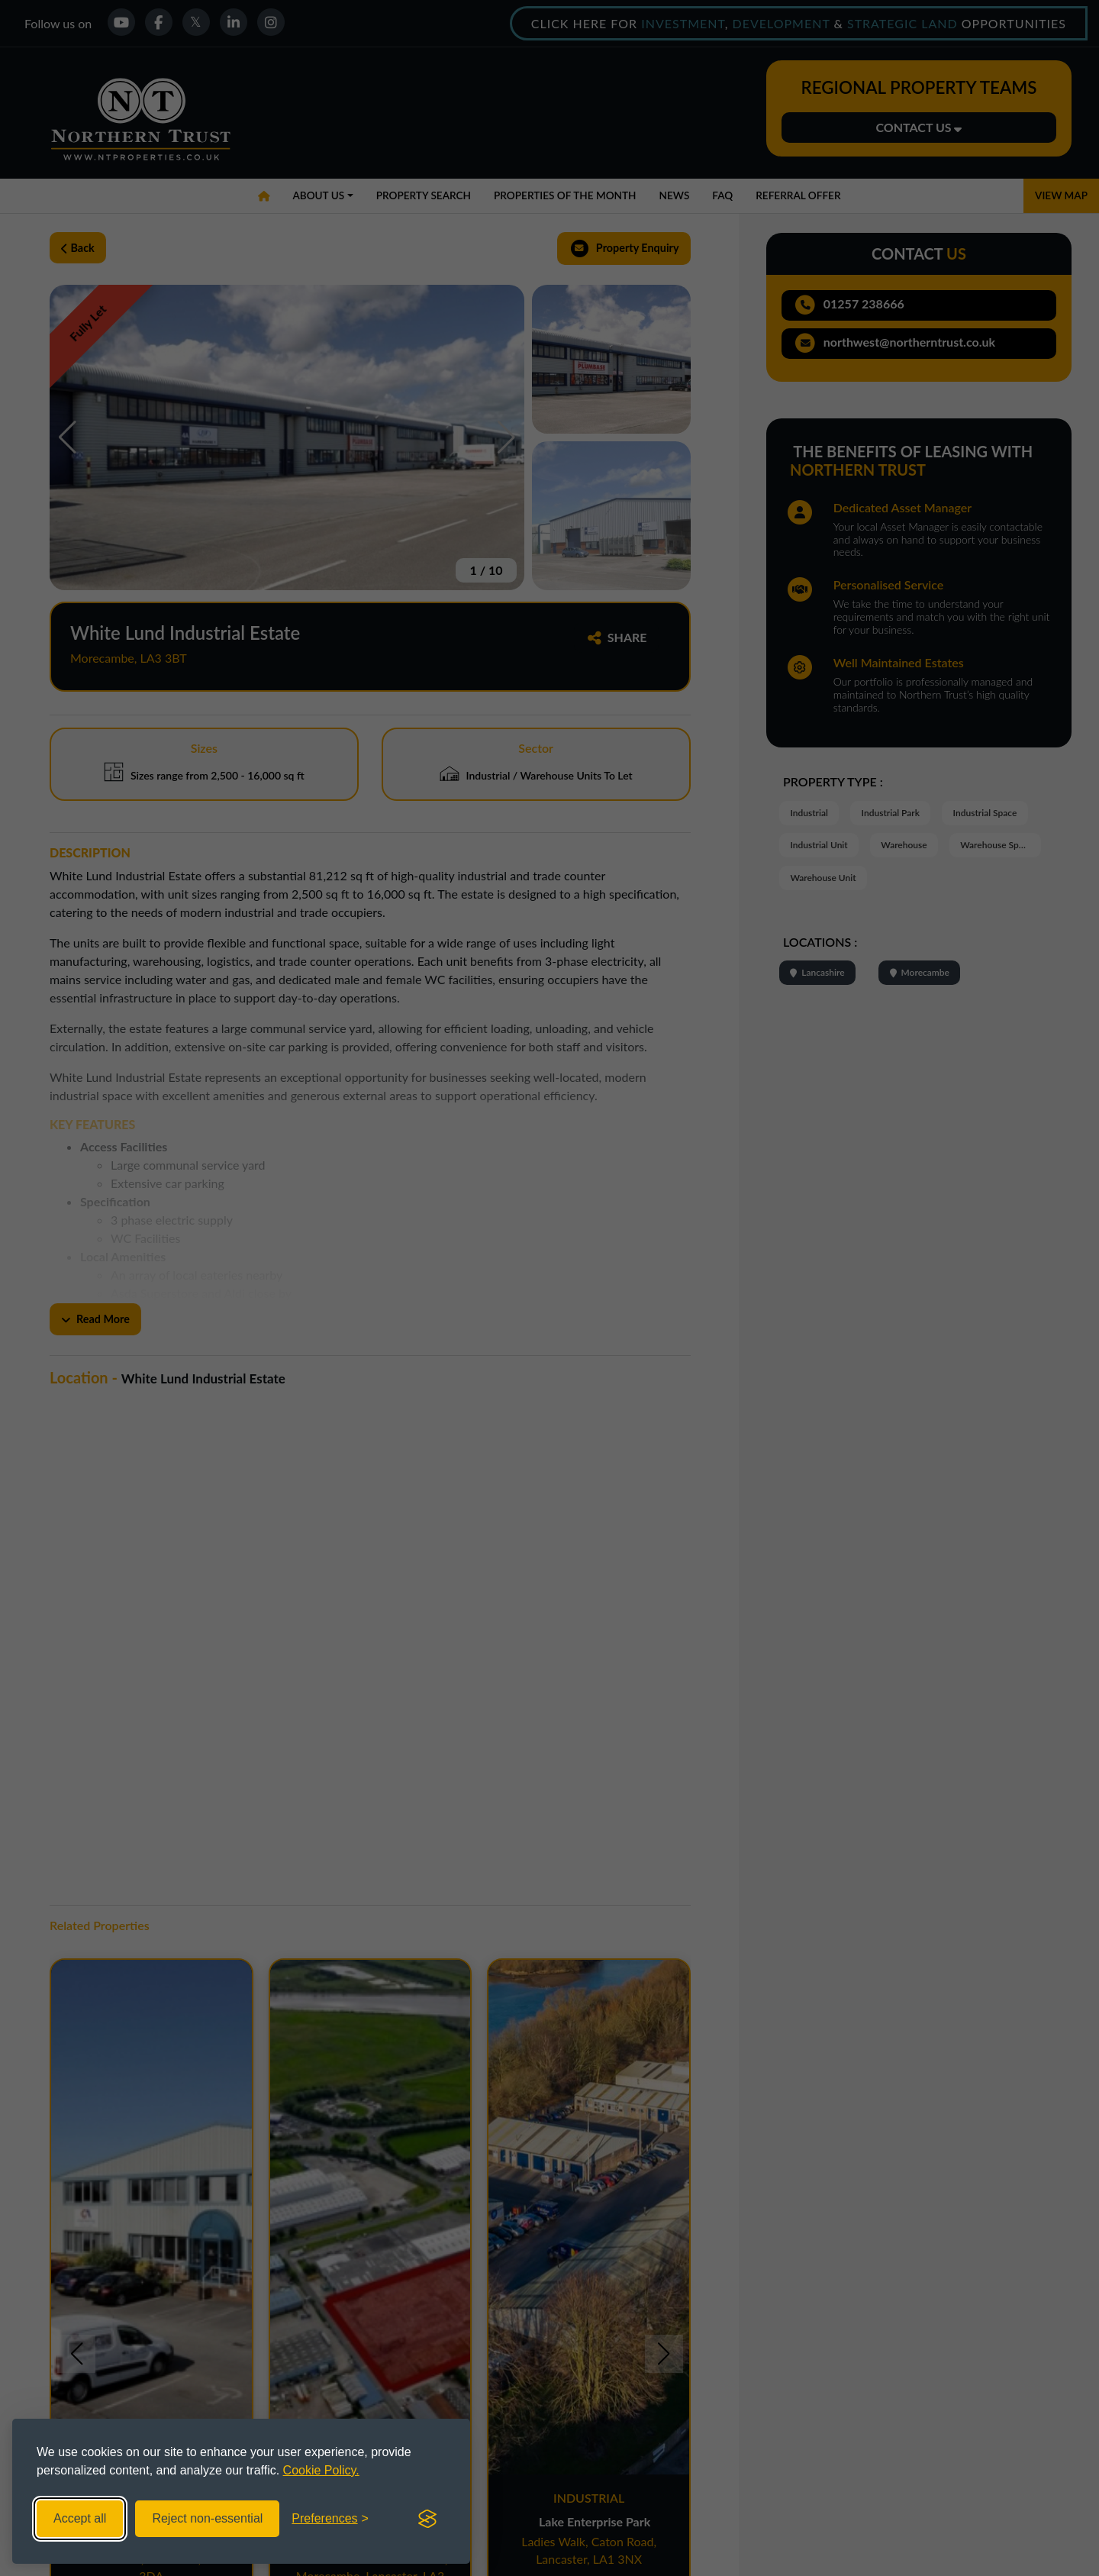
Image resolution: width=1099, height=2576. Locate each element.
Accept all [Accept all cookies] (79, 2518)
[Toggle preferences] (330, 2518)
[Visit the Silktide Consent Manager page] (427, 2518)
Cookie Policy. (321, 2470)
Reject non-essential (207, 2518)
